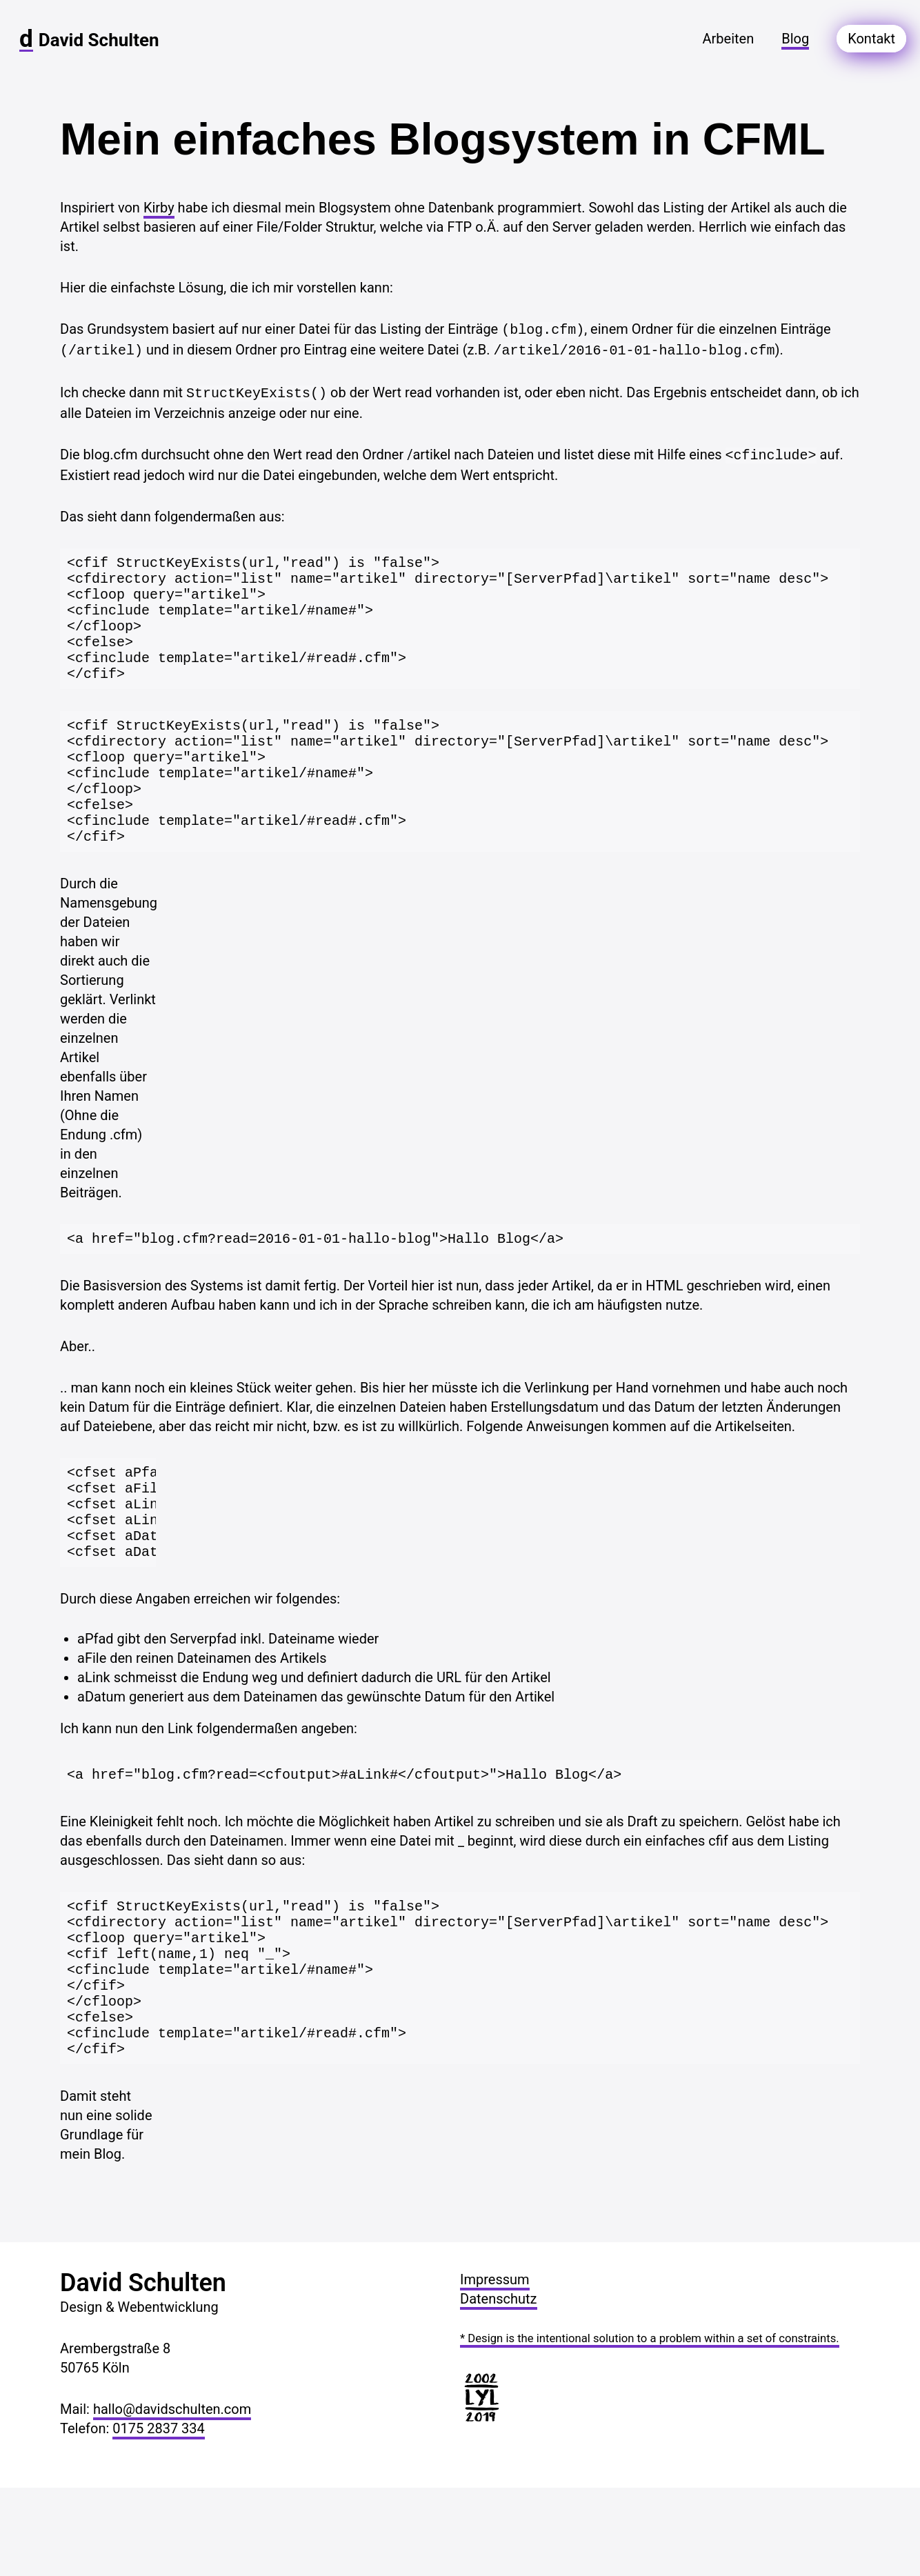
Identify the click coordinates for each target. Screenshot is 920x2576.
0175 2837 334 (158, 2516)
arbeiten (728, 38)
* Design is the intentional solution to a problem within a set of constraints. (649, 2426)
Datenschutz (498, 2387)
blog (795, 38)
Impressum (495, 2367)
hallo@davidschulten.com (172, 2497)
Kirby (158, 207)
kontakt (871, 38)
